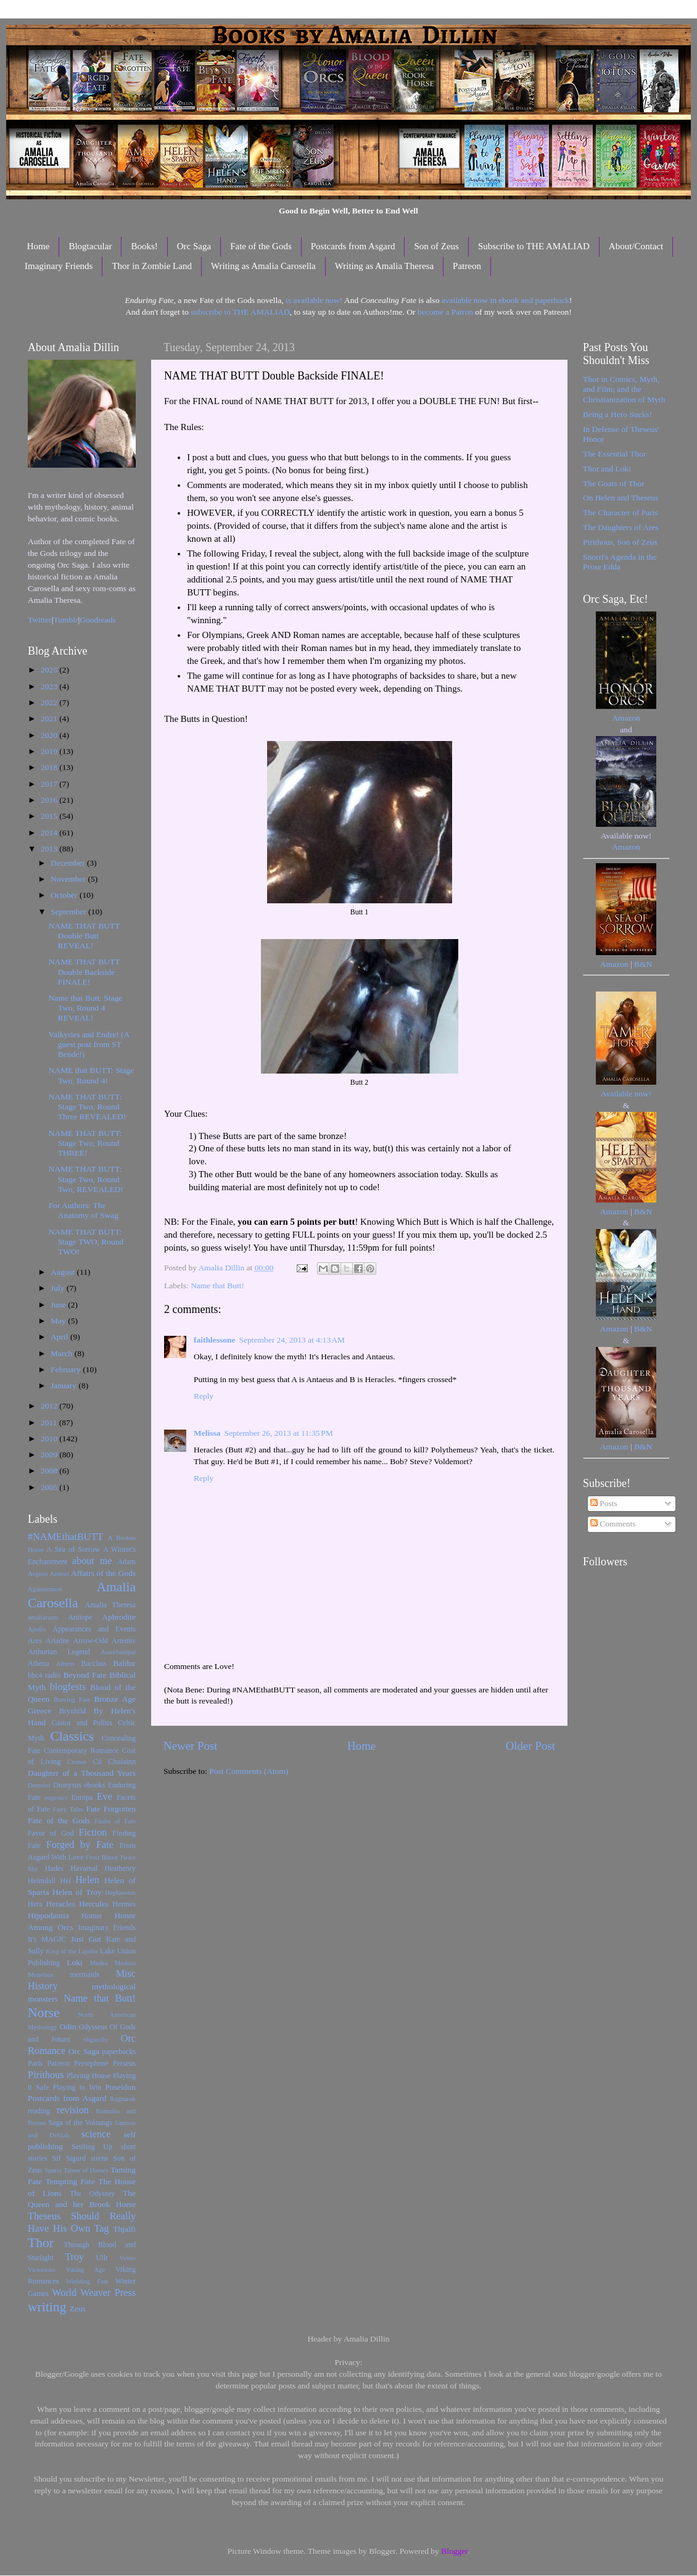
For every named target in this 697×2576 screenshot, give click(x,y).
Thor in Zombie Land (152, 266)
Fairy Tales (67, 1809)
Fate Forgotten (111, 1808)
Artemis (124, 1640)
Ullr (102, 2257)
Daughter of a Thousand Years (82, 1773)
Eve (104, 1796)
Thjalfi (124, 2229)
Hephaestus (120, 1892)
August (63, 1272)
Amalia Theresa (110, 1605)
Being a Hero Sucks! (617, 414)
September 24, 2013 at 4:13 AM (292, 1339)
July (59, 1288)
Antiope (80, 1617)
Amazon (626, 718)
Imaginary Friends (59, 266)
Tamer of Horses (86, 2170)
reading (39, 2110)
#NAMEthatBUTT (65, 1537)
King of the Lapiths (72, 1951)
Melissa (207, 1433)
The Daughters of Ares (621, 527)
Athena (38, 1663)
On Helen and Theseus (620, 497)
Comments (613, 1523)
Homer (91, 1915)
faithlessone (215, 1339)
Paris (35, 2063)
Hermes (124, 1904)
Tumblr (66, 619)
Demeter (39, 1785)
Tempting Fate (70, 2181)
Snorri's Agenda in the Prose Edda (620, 561)
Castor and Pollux (81, 1722)
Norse (44, 2012)
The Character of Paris (620, 512)
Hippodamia (48, 1915)
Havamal (83, 1868)
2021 (50, 718)
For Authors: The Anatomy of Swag (83, 1210)
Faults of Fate (115, 1820)
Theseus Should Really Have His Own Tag (82, 2222)
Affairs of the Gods (103, 1573)
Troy (74, 2257)
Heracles (60, 1903)
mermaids (84, 1974)
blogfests (68, 1686)
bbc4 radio (44, 1675)
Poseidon (120, 2087)
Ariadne (58, 1640)
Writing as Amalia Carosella (263, 266)
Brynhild (72, 1711)
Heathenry (120, 1868)
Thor (41, 2242)
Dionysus (67, 1785)
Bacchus (94, 1663)
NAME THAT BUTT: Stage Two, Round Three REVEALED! (87, 1106)
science (96, 2134)
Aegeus (37, 1573)
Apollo (37, 1629)
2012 (50, 1405)
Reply (203, 1396)
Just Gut (86, 1939)
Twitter (40, 619)
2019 (50, 751)
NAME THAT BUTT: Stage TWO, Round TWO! (86, 1241)
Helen (87, 1880)
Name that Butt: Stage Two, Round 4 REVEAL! (86, 1007)
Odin (67, 2026)
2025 (50, 669)
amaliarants (43, 1617)
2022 (50, 702)
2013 (50, 848)
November (69, 879)
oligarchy (96, 2039)
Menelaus (41, 1974)
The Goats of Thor (614, 483)
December (69, 863)
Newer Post (190, 1745)
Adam (126, 1561)
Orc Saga (194, 246)
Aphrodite (119, 1616)
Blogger (454, 2551)
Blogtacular (90, 246)
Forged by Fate (79, 1844)
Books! (144, 246)
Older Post (530, 1745)
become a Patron (445, 312)
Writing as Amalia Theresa (384, 266)
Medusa (125, 1962)
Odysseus (93, 2027)
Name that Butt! (217, 1285)
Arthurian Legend (59, 1651)
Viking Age (85, 2269)
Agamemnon (45, 1588)
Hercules (94, 1903)
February (67, 1369)
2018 (50, 767)
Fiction (93, 1832)
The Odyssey (92, 2193)
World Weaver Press (94, 2292)
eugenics (56, 1797)
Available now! (626, 1093)
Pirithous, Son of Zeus (620, 542)
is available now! (314, 300)
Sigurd (76, 2158)
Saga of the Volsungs (80, 2122)
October (65, 895)
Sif (56, 2158)
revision (73, 2110)
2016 (50, 800)
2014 (50, 832)
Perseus (124, 2063)
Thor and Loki (607, 468)
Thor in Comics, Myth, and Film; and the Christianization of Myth (624, 389)
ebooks (94, 1785)
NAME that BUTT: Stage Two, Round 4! (91, 1075)
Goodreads (97, 619)
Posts (603, 1503)
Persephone (91, 2063)
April (60, 1336)
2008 (50, 1470)
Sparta (53, 2170)
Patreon (467, 266)
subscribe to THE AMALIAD (240, 312)
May (59, 1320)
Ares (35, 1640)
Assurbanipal (118, 1651)
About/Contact (636, 246)
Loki (75, 1962)
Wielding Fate (87, 2281)
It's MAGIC (47, 1939)
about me (92, 1561)
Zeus (78, 2308)
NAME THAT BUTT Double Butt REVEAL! (84, 935)
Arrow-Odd (90, 1640)
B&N (643, 964)
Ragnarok (123, 2098)
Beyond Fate (84, 1674)
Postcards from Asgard (353, 246)
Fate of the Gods (261, 246)
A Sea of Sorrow (73, 1549)
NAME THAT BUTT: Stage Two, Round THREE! (85, 1143)
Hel (65, 1880)
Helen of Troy (77, 1892)
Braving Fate (72, 1699)
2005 (50, 1487)
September (69, 911)
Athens (65, 1663)
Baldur (124, 1663)
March (63, 1353)
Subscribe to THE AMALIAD (534, 246)
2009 (50, 1454)
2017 (50, 784)
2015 (50, 816)
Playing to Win (77, 2087)
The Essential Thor (614, 453)
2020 (50, 735)
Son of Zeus (436, 246)
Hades (54, 1868)
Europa (82, 1797)
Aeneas (59, 1573)
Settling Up (92, 2146)
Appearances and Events (94, 1629)
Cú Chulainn (114, 1761)
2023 (50, 686)
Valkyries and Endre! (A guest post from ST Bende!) (89, 1044)
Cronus (76, 1761)
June (59, 1304)
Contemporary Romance (81, 1750)
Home (38, 246)
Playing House (89, 2075)
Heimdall (42, 1880)
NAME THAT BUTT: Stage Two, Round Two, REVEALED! (86, 1178)
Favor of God (51, 1833)
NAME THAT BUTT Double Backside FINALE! (84, 971)
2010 (50, 1438)
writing (47, 2307)
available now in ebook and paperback (505, 300)
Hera (35, 1904)
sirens (99, 2158)
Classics (72, 1736)
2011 (50, 1422)
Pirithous (46, 2075)
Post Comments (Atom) (248, 1771)
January (64, 1385)
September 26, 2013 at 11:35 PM (279, 1433)
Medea (98, 1962)
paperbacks (119, 2051)
